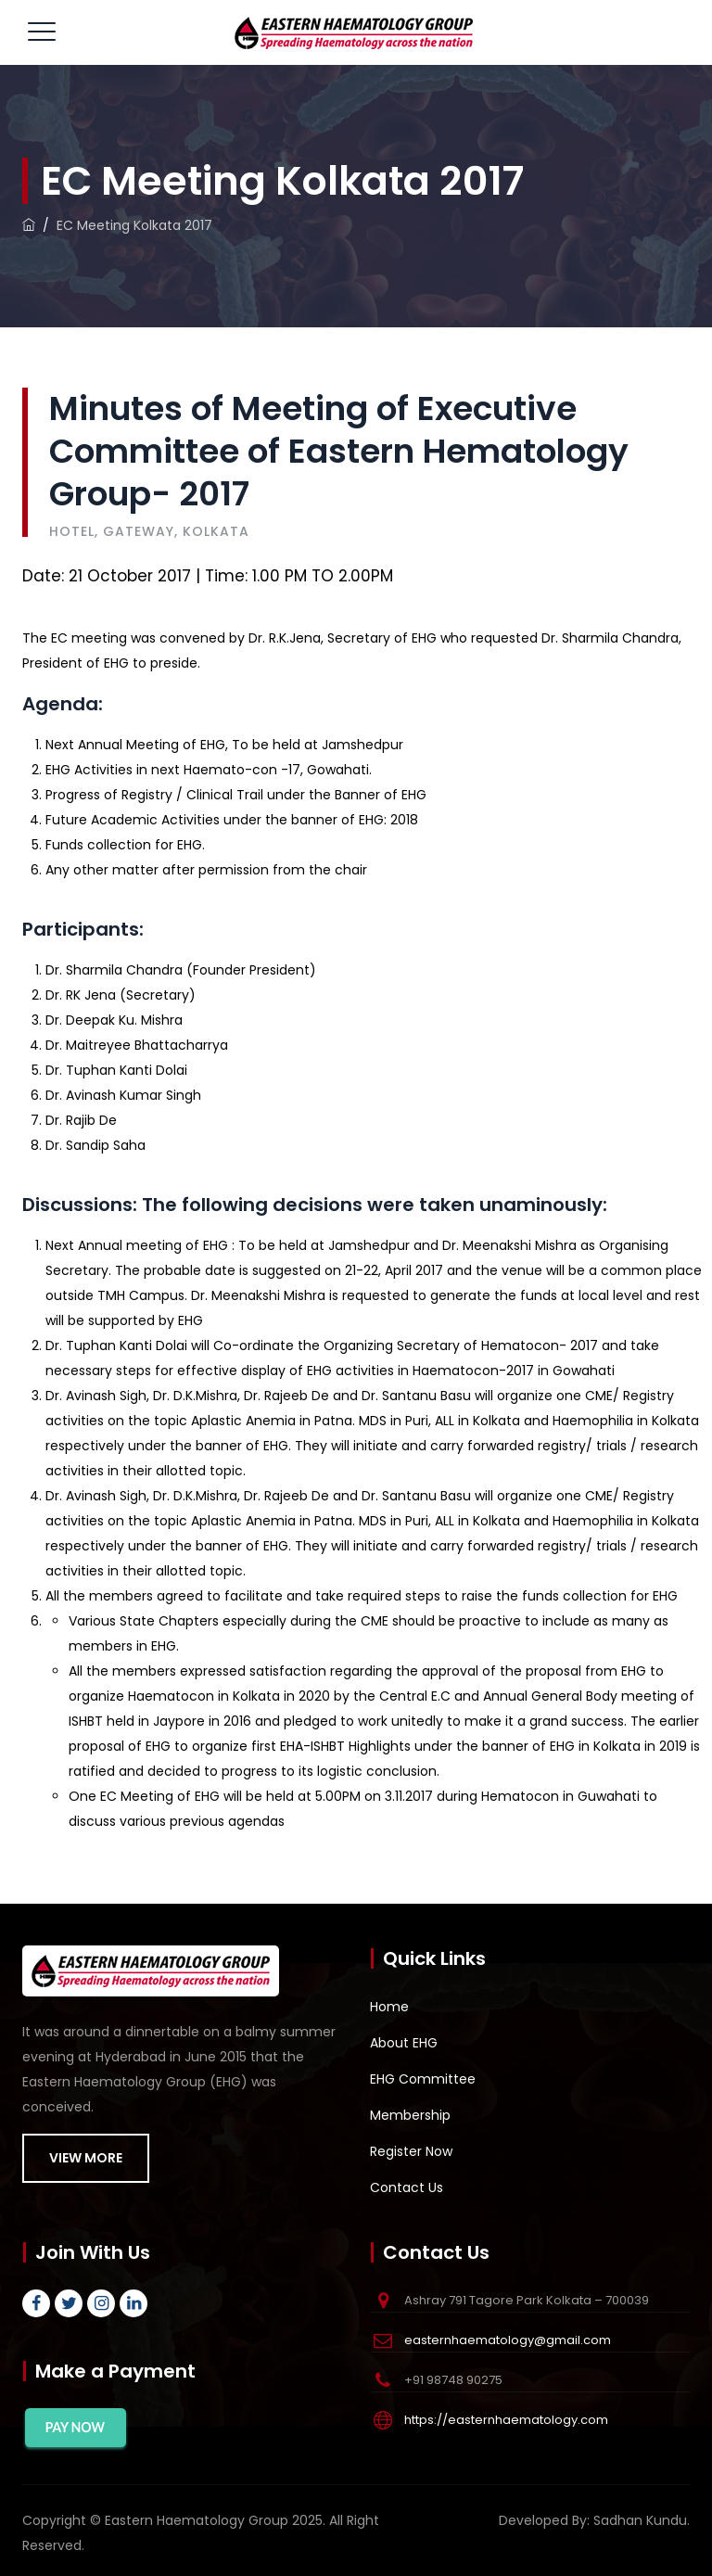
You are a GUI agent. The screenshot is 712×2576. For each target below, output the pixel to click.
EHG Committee (423, 2079)
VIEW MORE (85, 2158)
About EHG (404, 2043)
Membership (410, 2115)
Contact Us (406, 2187)
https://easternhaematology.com (506, 2420)
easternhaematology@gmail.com (507, 2340)
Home (389, 2006)
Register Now (411, 2151)
